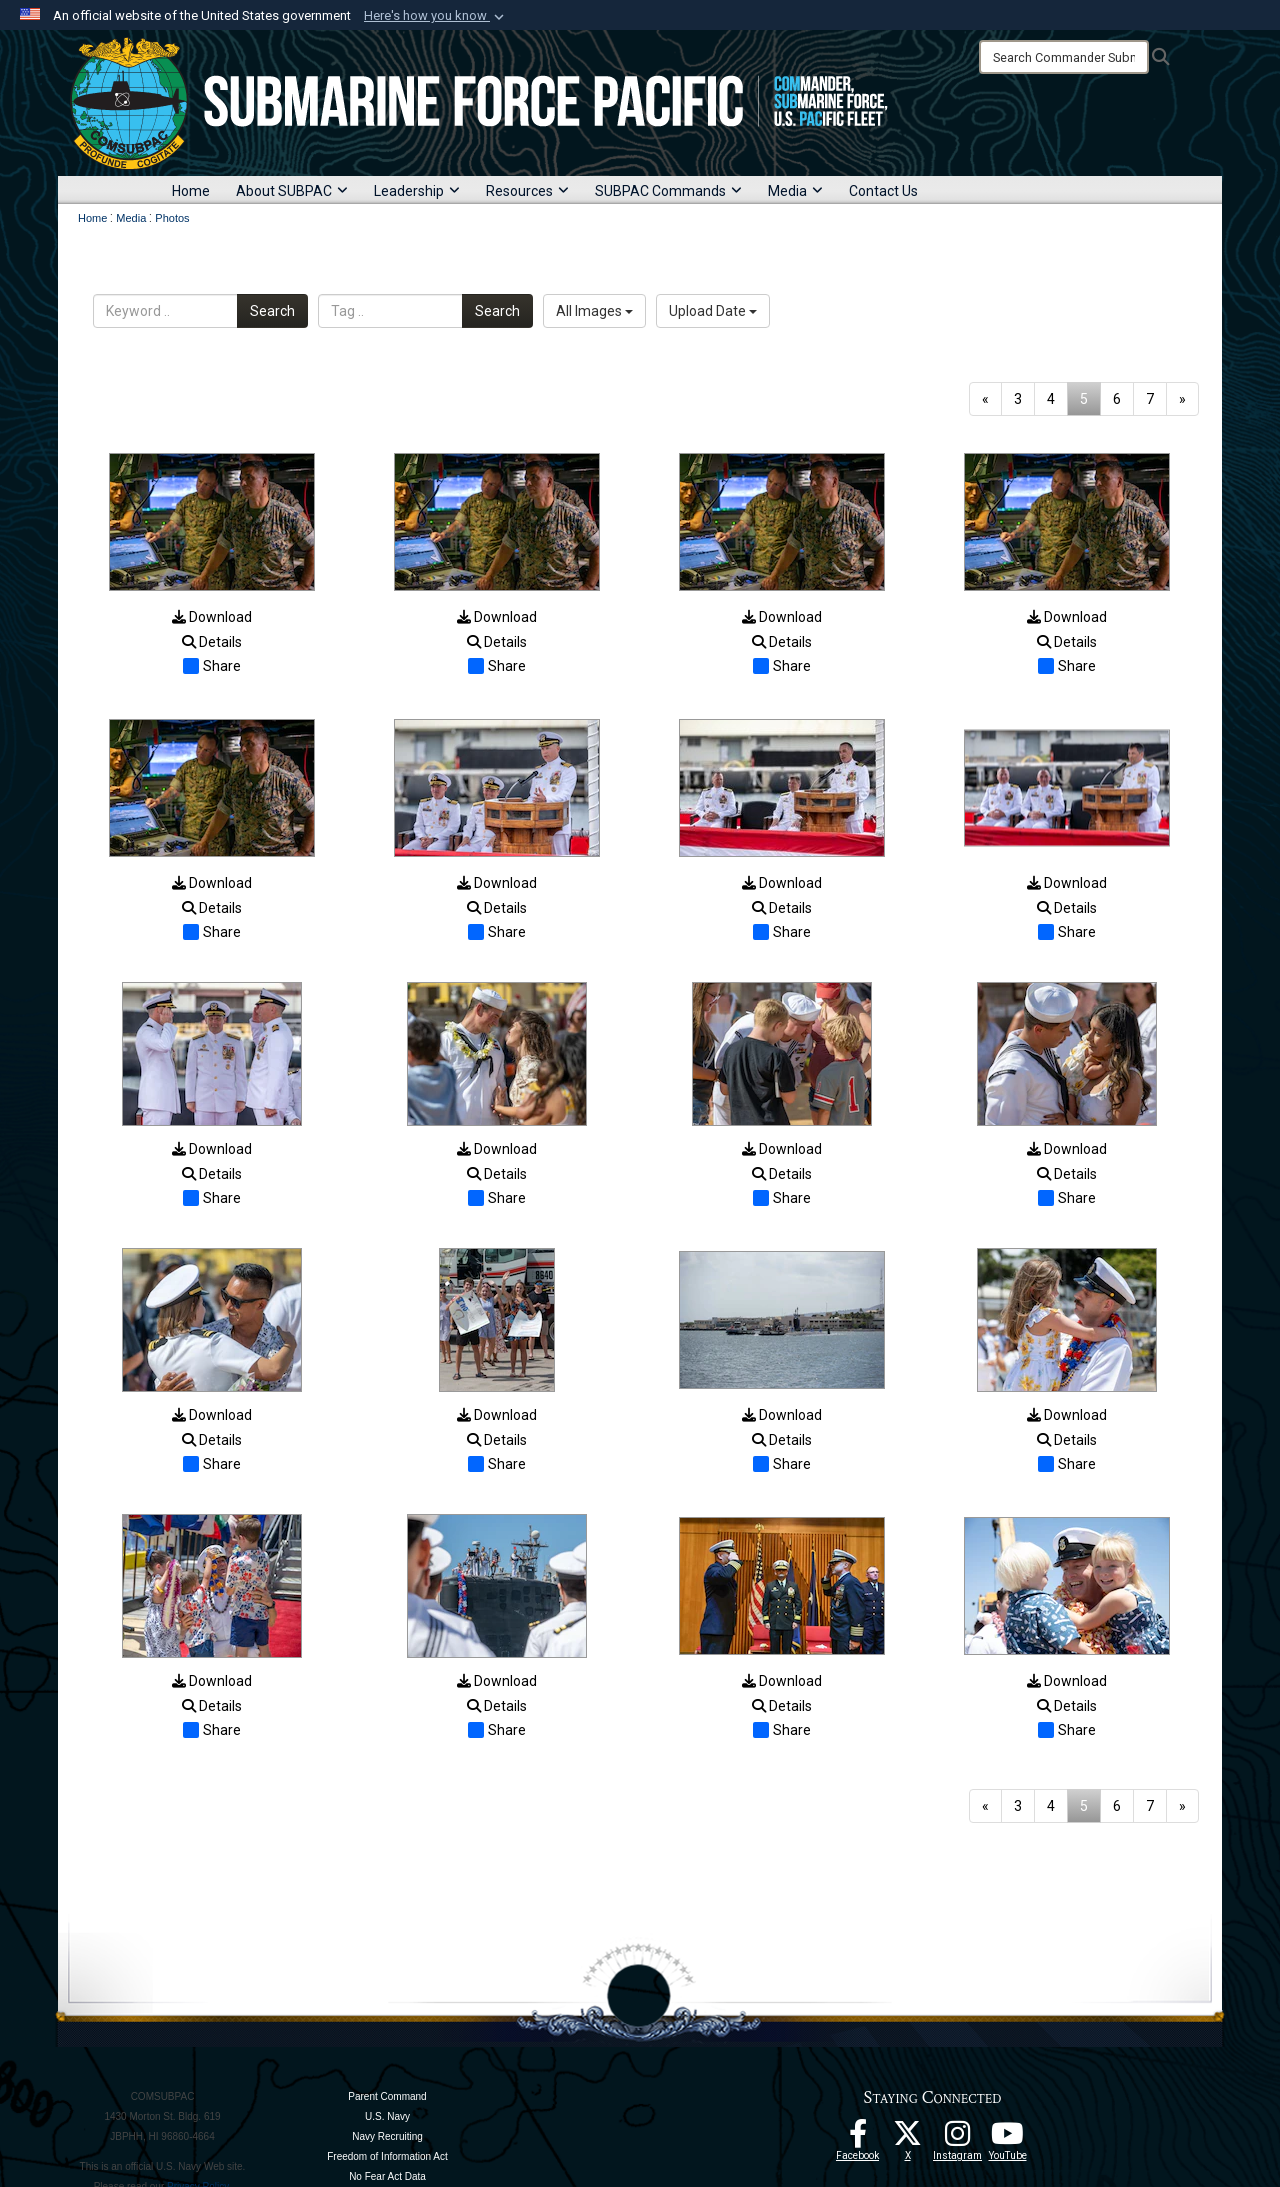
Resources (527, 191)
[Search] (1064, 57)
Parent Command (387, 2096)
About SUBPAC (292, 191)
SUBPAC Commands (668, 191)
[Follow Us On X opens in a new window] (908, 2139)
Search (272, 311)
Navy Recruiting (387, 2136)
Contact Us (883, 191)
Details (212, 642)
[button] (436, 16)
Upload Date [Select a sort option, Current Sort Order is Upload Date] (713, 311)
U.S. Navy (387, 2116)
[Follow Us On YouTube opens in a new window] (1008, 2139)
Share (212, 666)
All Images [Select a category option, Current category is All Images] (594, 311)
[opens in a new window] (958, 2139)
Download (212, 617)
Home (191, 191)
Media (795, 191)
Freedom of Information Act (387, 2156)
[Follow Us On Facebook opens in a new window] (858, 2139)
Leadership (417, 191)
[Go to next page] (1182, 399)
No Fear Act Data (387, 2176)
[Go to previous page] (985, 399)
